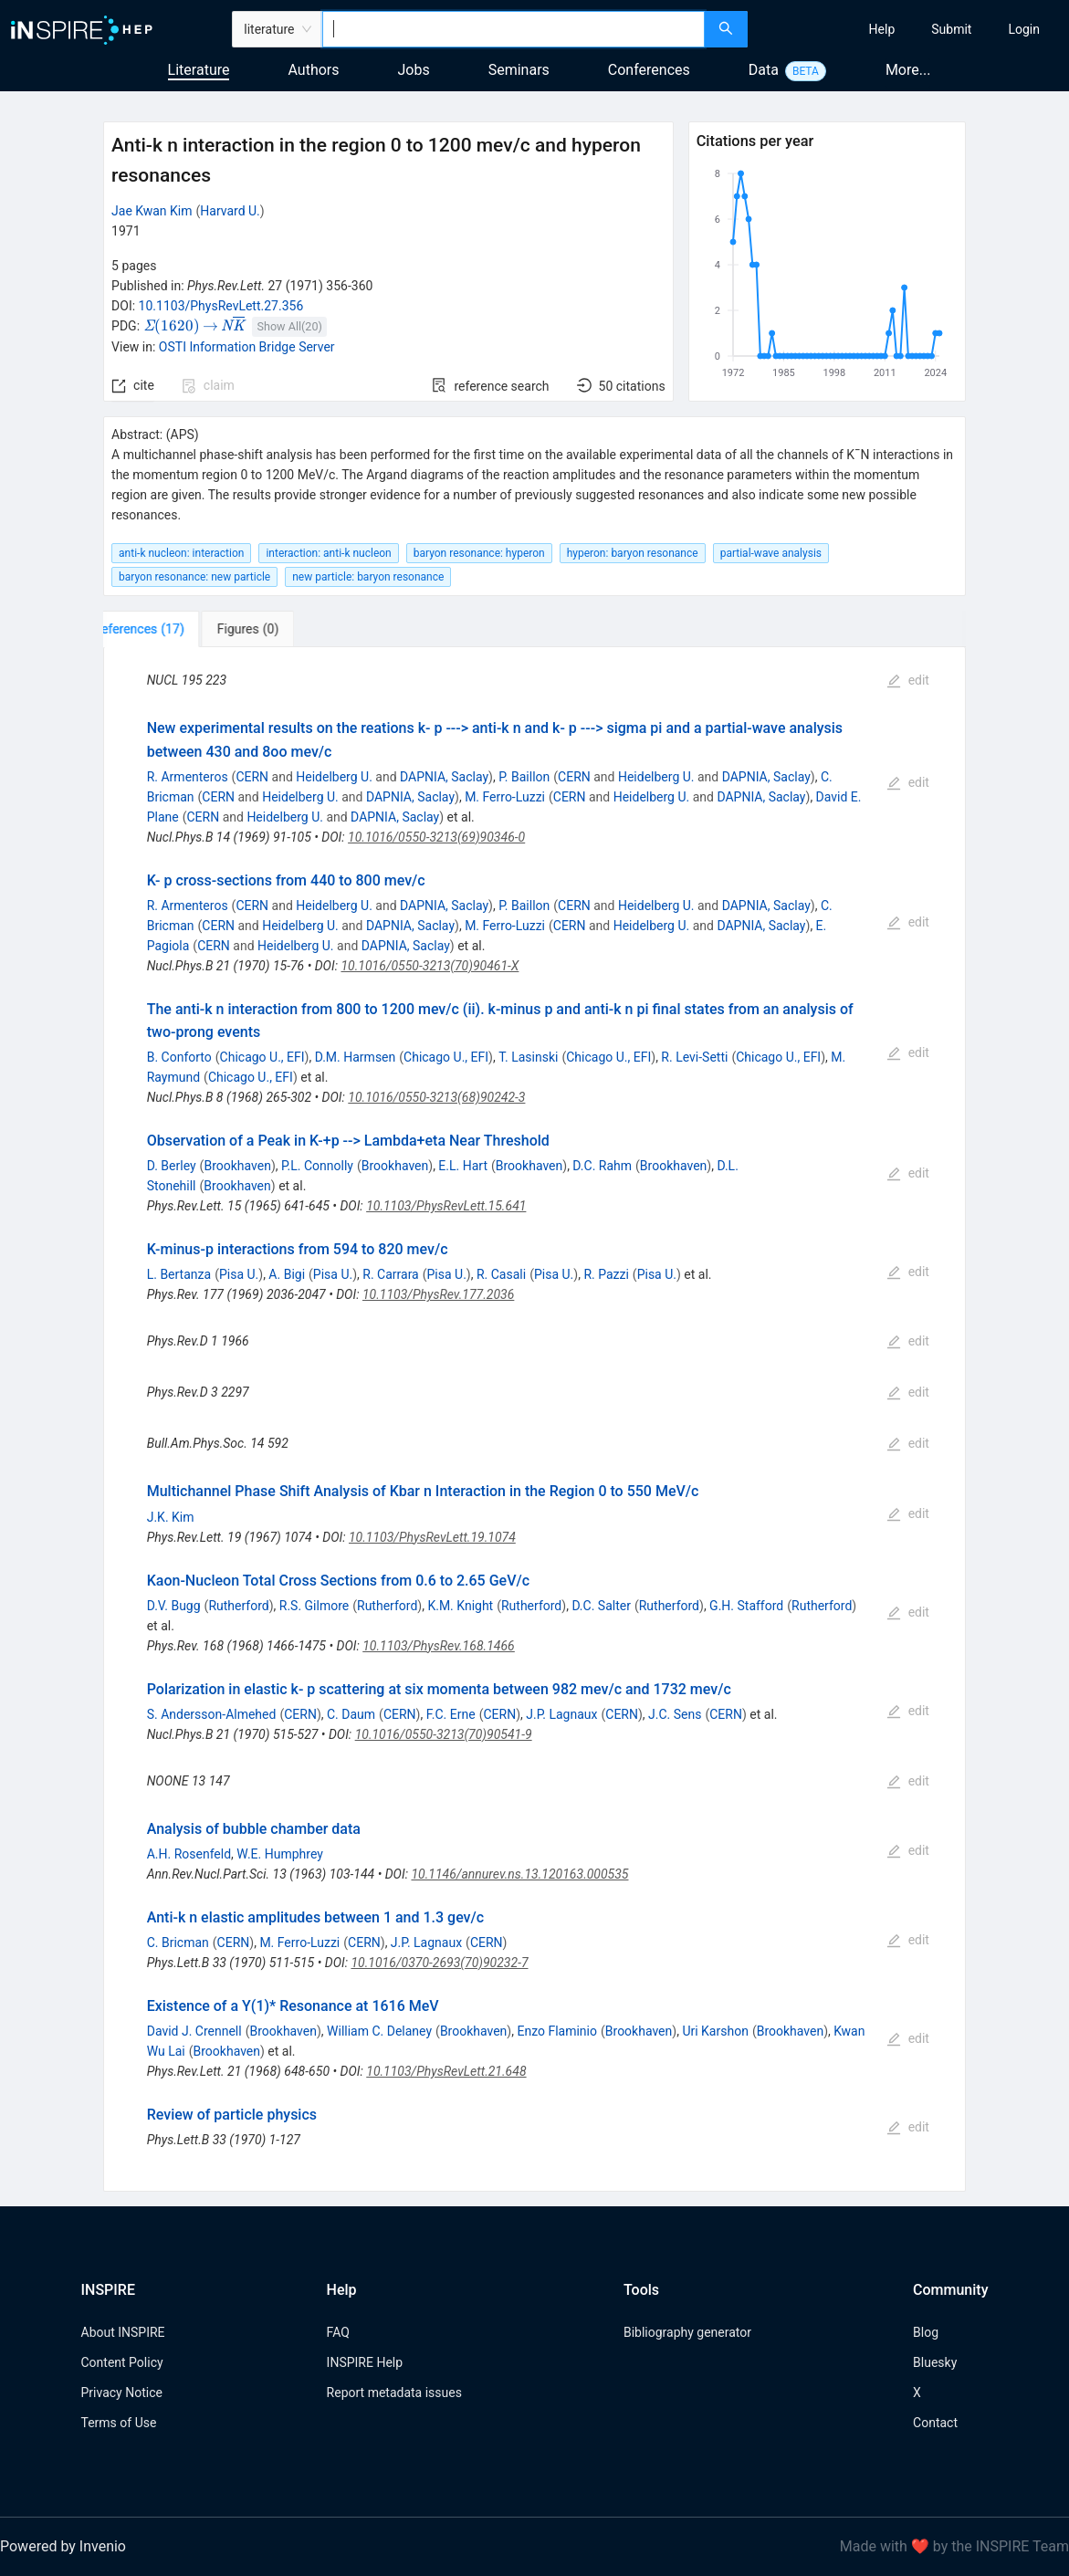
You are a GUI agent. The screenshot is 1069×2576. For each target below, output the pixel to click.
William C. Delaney (379, 2031)
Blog (925, 2332)
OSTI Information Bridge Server (247, 347)
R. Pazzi (605, 1274)
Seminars (519, 70)
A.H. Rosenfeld (189, 1854)
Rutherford (238, 1605)
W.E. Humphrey (279, 1854)
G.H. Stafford (746, 1605)
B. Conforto (179, 1057)
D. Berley (171, 1165)
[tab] (164, 629)
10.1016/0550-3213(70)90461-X (430, 965)
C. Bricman (178, 1942)
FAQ (338, 2332)
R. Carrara (390, 1274)
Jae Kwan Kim (151, 211)
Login (1024, 29)
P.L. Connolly (317, 1165)
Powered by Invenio (63, 2546)
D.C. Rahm (602, 1165)
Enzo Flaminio (557, 2031)
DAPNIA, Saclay (444, 777)
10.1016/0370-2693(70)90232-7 (439, 1962)
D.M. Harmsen (355, 1057)
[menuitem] (882, 29)
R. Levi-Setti (694, 1057)
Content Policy (122, 2362)
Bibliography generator (687, 2332)
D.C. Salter (601, 1605)
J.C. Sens (674, 1714)
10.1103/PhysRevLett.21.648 (446, 2071)
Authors (313, 70)
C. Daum (351, 1714)
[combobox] (513, 29)
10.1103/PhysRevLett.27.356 (221, 305)
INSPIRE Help (365, 2362)
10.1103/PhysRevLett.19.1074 (432, 1537)
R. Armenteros (187, 777)
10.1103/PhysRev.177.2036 (438, 1294)
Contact (935, 2422)
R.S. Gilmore (314, 1605)
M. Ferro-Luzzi (505, 797)
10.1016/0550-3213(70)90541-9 (443, 1734)
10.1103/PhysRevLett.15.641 (446, 1206)
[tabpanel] (534, 1419)
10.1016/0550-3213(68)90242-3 (436, 1097)
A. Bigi (286, 1274)
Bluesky (935, 2362)
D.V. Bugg (174, 1605)
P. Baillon (524, 777)
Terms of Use (119, 2422)
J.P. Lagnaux (561, 1714)
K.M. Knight (460, 1605)
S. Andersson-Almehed (212, 1714)
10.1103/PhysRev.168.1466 (438, 1646)
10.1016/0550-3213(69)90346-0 (436, 837)
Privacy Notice (121, 2392)
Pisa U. (238, 1274)
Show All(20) (289, 326)
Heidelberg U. (334, 777)
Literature (199, 70)
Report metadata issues (394, 2392)
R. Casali (501, 1274)
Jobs (414, 70)
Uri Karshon (715, 2031)
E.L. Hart (462, 1165)
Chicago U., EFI (262, 1057)
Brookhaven (237, 1165)
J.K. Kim (170, 1517)
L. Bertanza (179, 1274)
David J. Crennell (194, 2031)
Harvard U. (230, 211)
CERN (252, 777)
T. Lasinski (528, 1057)
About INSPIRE (123, 2332)
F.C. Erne (451, 1714)
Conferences (649, 70)
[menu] (910, 29)
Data (764, 70)
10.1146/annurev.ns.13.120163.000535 (519, 1874)
